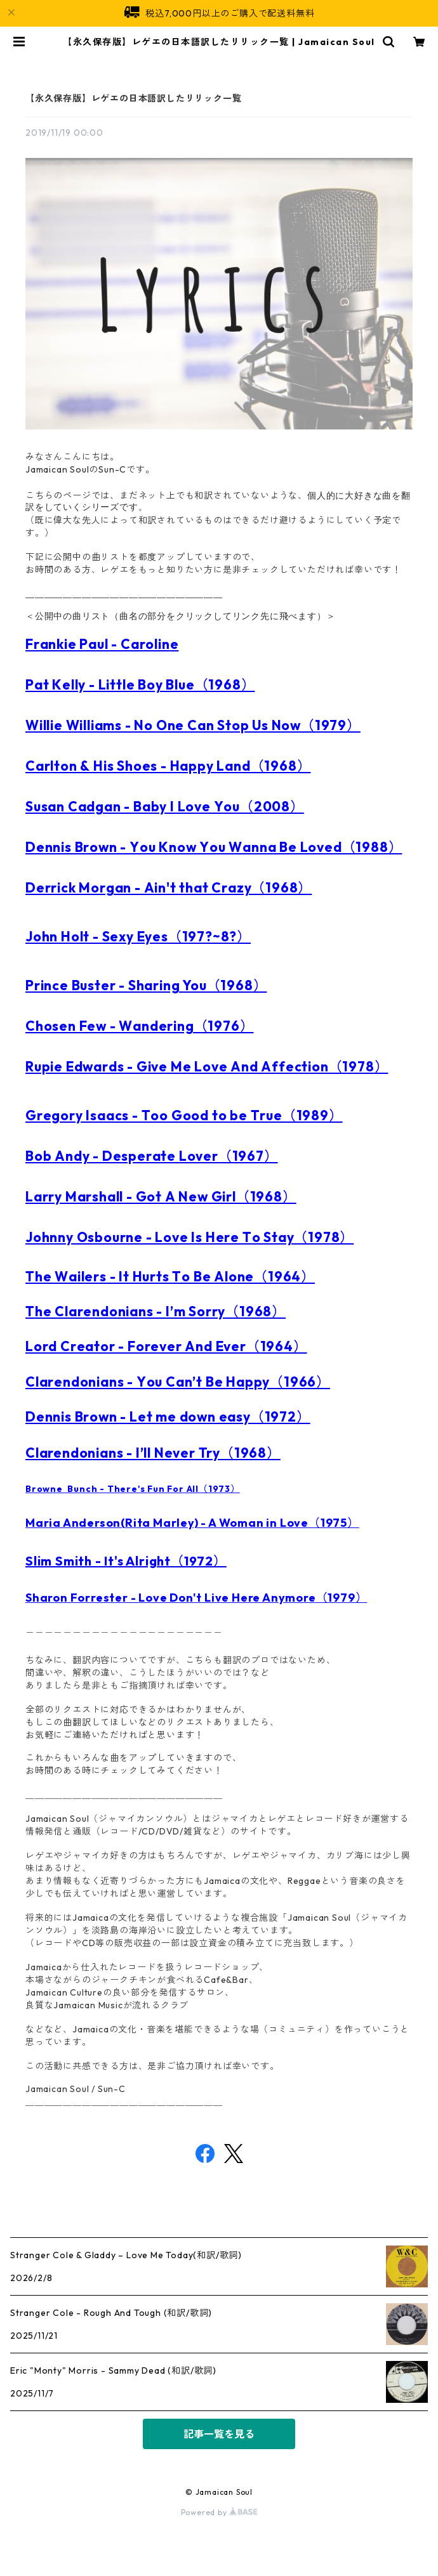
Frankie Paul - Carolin (97, 644)
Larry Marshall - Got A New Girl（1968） (160, 1196)
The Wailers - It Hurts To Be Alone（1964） (170, 1276)
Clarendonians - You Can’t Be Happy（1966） (177, 1381)
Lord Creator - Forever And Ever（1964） (166, 1346)
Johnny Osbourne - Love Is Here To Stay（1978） (189, 1237)
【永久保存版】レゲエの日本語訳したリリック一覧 (133, 98)
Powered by (219, 2512)
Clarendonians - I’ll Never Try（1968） (153, 1452)
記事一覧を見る (219, 2434)
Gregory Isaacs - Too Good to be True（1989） (184, 1115)
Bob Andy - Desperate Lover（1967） (151, 1155)
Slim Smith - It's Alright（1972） (126, 1561)
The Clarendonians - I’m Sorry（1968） (155, 1311)
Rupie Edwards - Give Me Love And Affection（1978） (206, 1066)
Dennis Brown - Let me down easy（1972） (167, 1416)
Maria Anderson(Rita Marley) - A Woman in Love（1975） (192, 1522)
